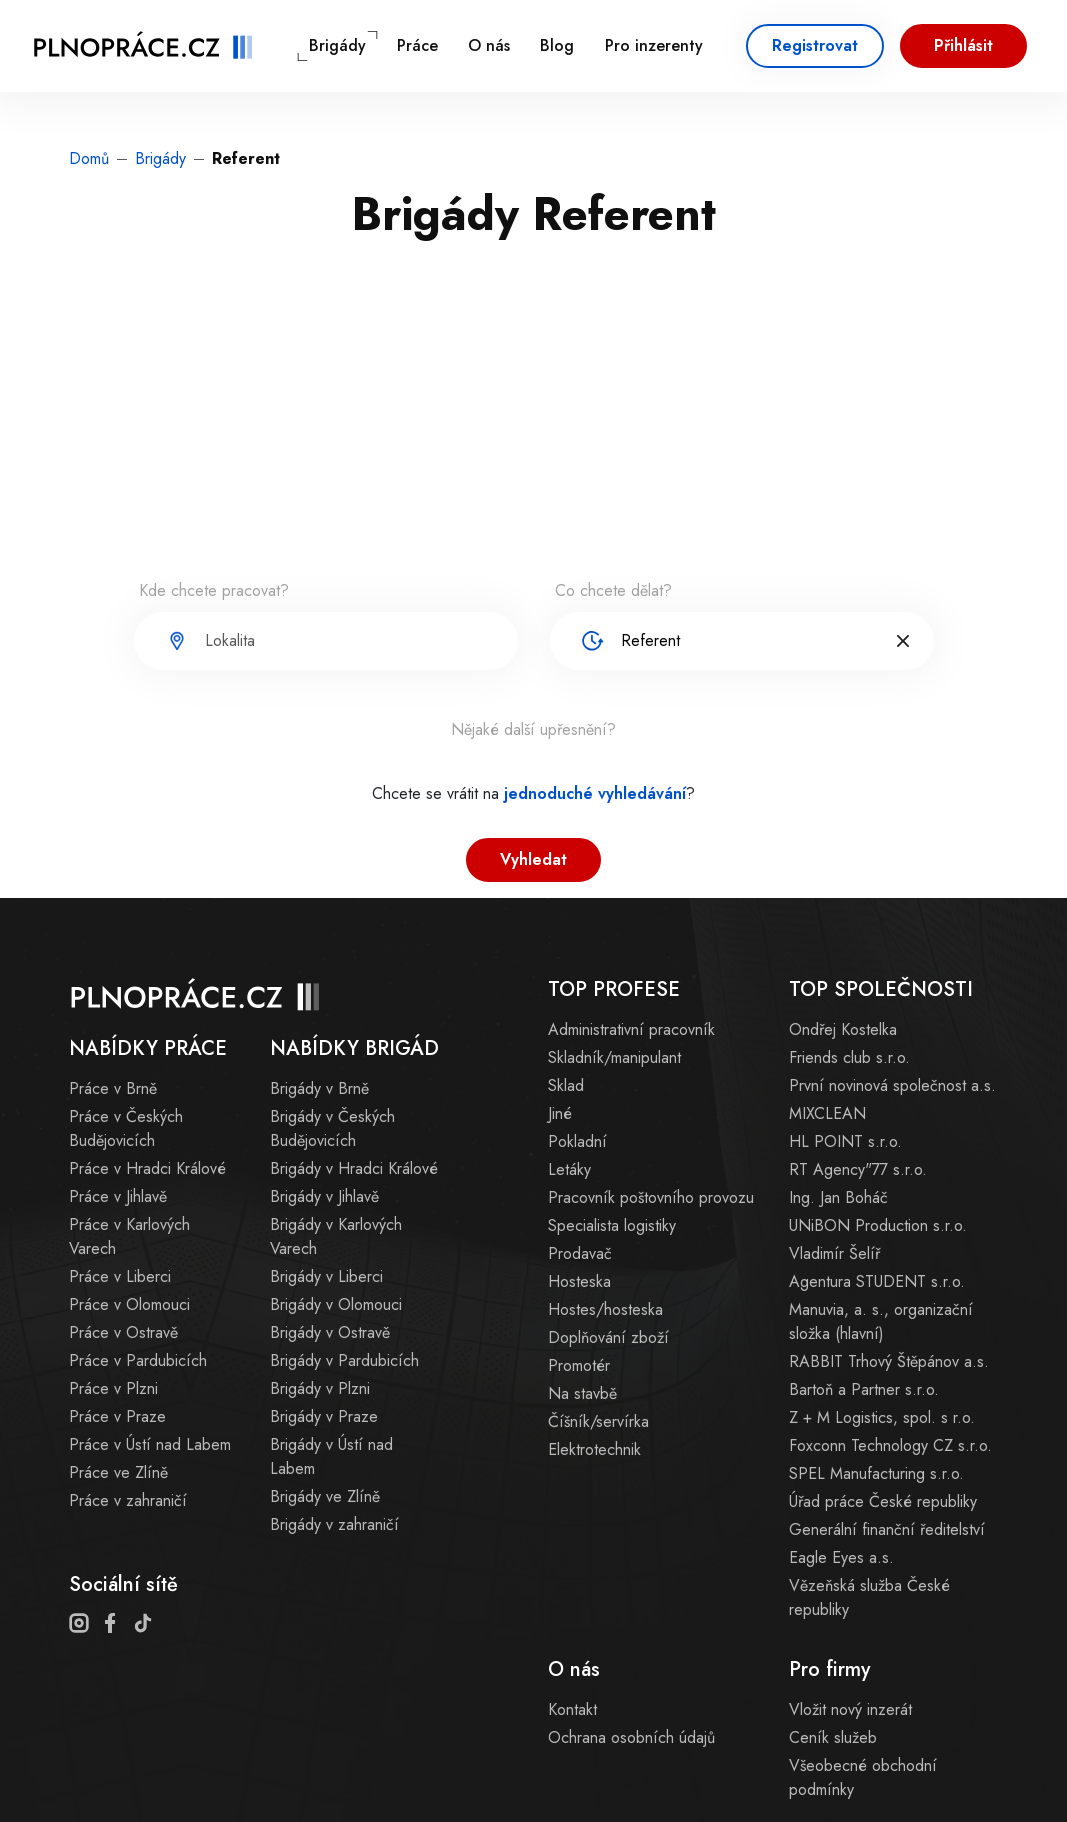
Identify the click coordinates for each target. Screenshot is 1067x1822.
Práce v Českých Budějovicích (126, 1128)
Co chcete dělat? (613, 590)
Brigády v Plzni (320, 1388)
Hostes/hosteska (605, 1309)
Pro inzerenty (654, 45)
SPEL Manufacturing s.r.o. (876, 1473)
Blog (557, 45)
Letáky (569, 1169)
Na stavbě (582, 1393)
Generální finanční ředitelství (887, 1529)
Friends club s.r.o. (849, 1057)
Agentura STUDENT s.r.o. (877, 1281)
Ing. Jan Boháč (838, 1197)
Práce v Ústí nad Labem (150, 1444)
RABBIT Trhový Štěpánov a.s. (889, 1361)
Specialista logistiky (612, 1225)
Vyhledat (533, 859)
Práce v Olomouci (129, 1304)
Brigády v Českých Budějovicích (332, 1128)
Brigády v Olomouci (336, 1304)
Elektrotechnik (594, 1449)
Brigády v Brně (319, 1088)
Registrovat (815, 45)
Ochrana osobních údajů (631, 1737)
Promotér (579, 1365)
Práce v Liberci (120, 1276)
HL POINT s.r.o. (845, 1141)
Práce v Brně (113, 1088)
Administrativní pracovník (631, 1029)
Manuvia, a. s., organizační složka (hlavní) (881, 1321)
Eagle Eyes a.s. (841, 1557)
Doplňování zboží (608, 1337)
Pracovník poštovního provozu (651, 1197)
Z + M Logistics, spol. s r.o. (882, 1417)
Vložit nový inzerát (850, 1709)
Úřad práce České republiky (883, 1501)
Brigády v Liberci (326, 1276)
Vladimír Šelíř (834, 1253)
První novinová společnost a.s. (892, 1085)
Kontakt (572, 1709)
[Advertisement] (534, 424)
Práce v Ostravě (123, 1332)
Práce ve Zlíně (118, 1472)
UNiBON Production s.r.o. (878, 1225)
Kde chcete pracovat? (214, 590)
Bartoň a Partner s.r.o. (864, 1389)
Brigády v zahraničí (334, 1524)
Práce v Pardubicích (138, 1360)
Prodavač (580, 1253)
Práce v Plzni (113, 1388)
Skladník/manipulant (614, 1057)
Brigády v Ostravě (330, 1332)
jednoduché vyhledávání (595, 793)
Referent (246, 158)
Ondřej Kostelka (843, 1029)
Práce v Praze (117, 1416)
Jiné (560, 1113)
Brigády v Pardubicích (344, 1360)
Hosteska (579, 1281)
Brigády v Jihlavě (324, 1196)
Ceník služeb (833, 1737)
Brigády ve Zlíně (325, 1496)
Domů (89, 158)
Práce (417, 45)
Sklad (566, 1085)
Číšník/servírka (598, 1421)
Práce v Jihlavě (118, 1196)
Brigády (337, 45)
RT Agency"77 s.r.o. (858, 1169)
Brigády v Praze (324, 1416)
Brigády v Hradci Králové (354, 1168)
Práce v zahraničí (128, 1500)
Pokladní (577, 1141)
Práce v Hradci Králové (147, 1168)
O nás (489, 45)
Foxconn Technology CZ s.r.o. (890, 1445)
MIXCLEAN (827, 1113)
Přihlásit (963, 45)
